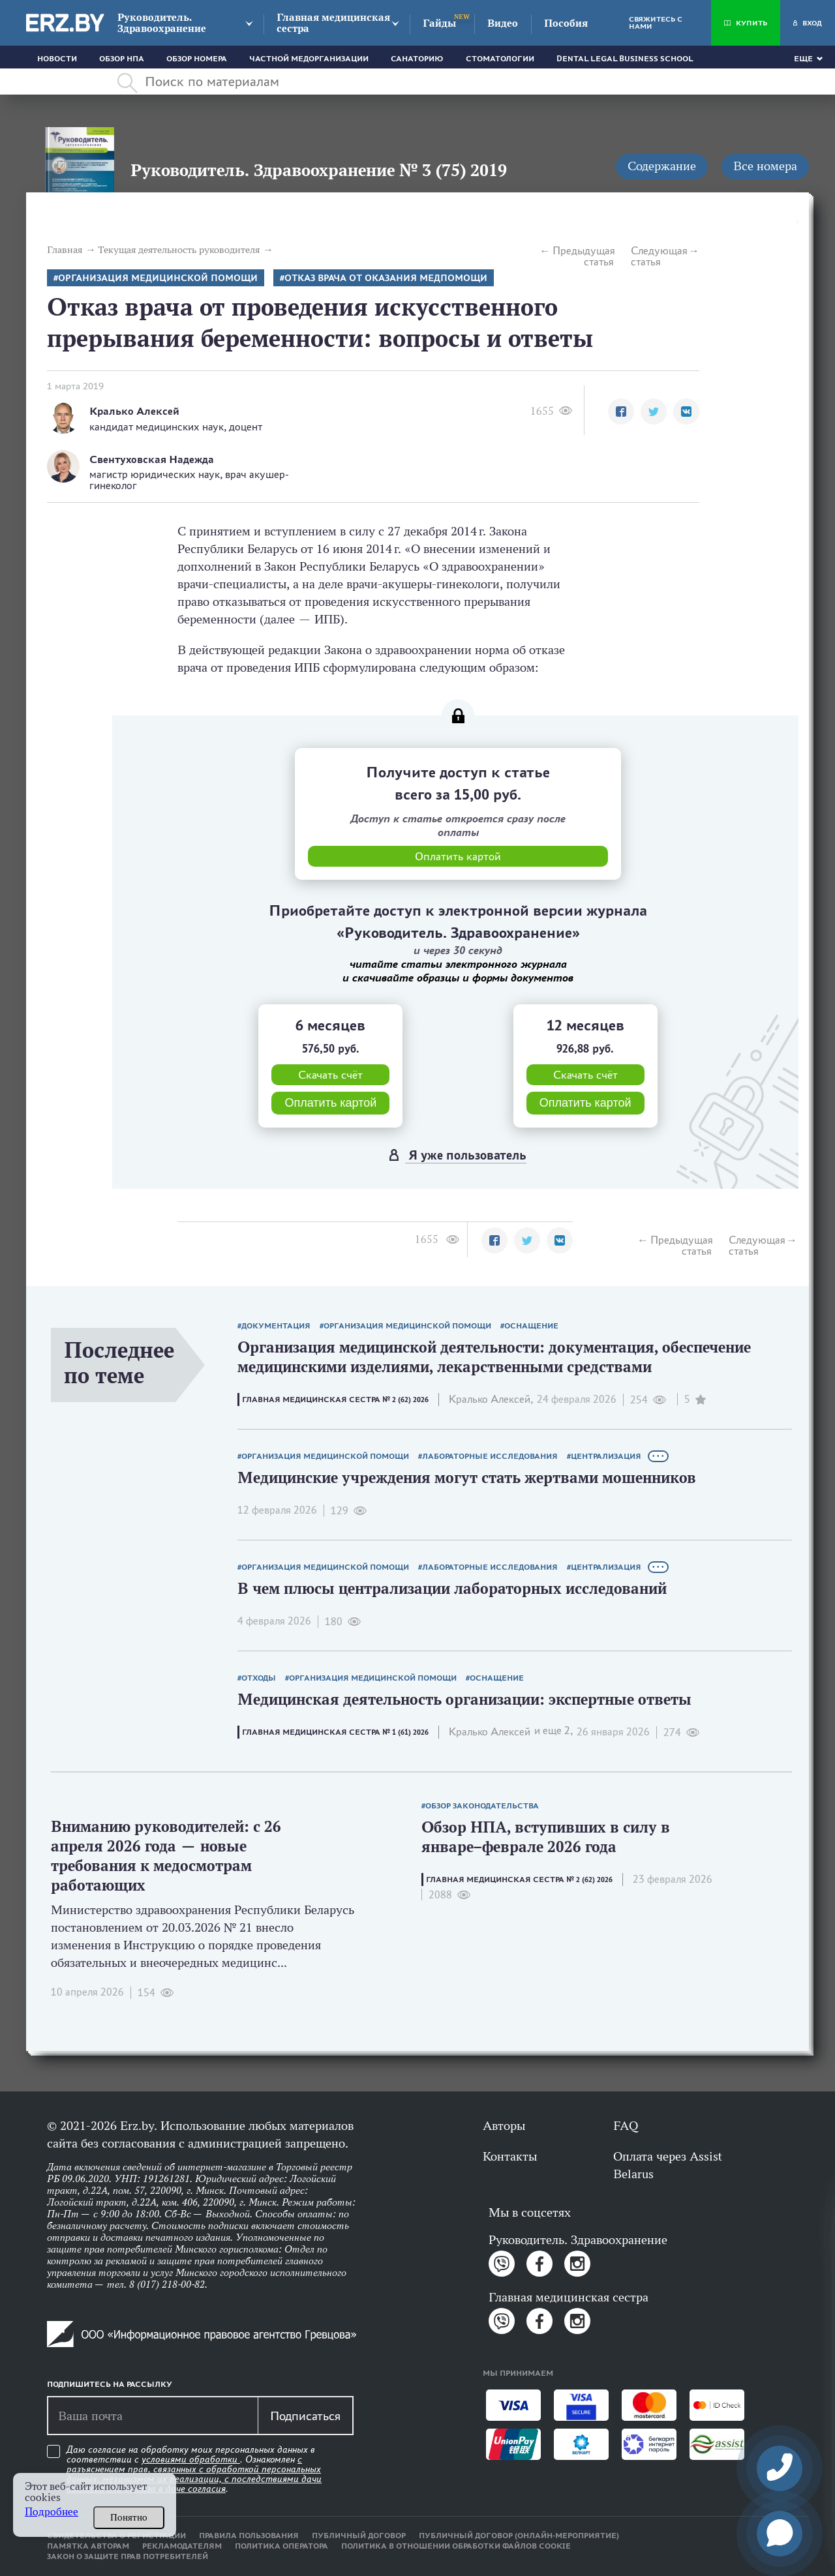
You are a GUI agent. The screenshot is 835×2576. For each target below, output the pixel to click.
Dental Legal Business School (624, 58)
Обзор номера (196, 58)
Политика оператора (281, 2546)
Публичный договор (359, 2535)
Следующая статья (659, 256)
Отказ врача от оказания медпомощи (385, 278)
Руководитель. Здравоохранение (161, 23)
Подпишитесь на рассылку (109, 2384)
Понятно (128, 2517)
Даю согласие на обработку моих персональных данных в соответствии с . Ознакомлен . (194, 2469)
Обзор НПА (121, 58)
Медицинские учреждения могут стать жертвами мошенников (466, 1477)
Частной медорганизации (309, 58)
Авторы (504, 2125)
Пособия (566, 23)
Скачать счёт (330, 1074)
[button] (621, 411)
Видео (502, 23)
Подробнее (51, 2512)
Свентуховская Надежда (151, 459)
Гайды (439, 23)
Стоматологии (500, 58)
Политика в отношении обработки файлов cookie (456, 2546)
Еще (803, 58)
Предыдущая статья (583, 256)
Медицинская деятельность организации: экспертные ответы (464, 1699)
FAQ (625, 2125)
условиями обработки (191, 2459)
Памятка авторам (88, 2546)
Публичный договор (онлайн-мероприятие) (519, 2535)
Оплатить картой (330, 1102)
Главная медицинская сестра (333, 23)
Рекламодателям (182, 2546)
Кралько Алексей (134, 411)
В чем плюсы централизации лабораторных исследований (452, 1588)
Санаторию (417, 58)
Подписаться (305, 2415)
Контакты (510, 2156)
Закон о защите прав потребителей (127, 2556)
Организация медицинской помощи (158, 278)
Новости (57, 58)
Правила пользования (249, 2535)
